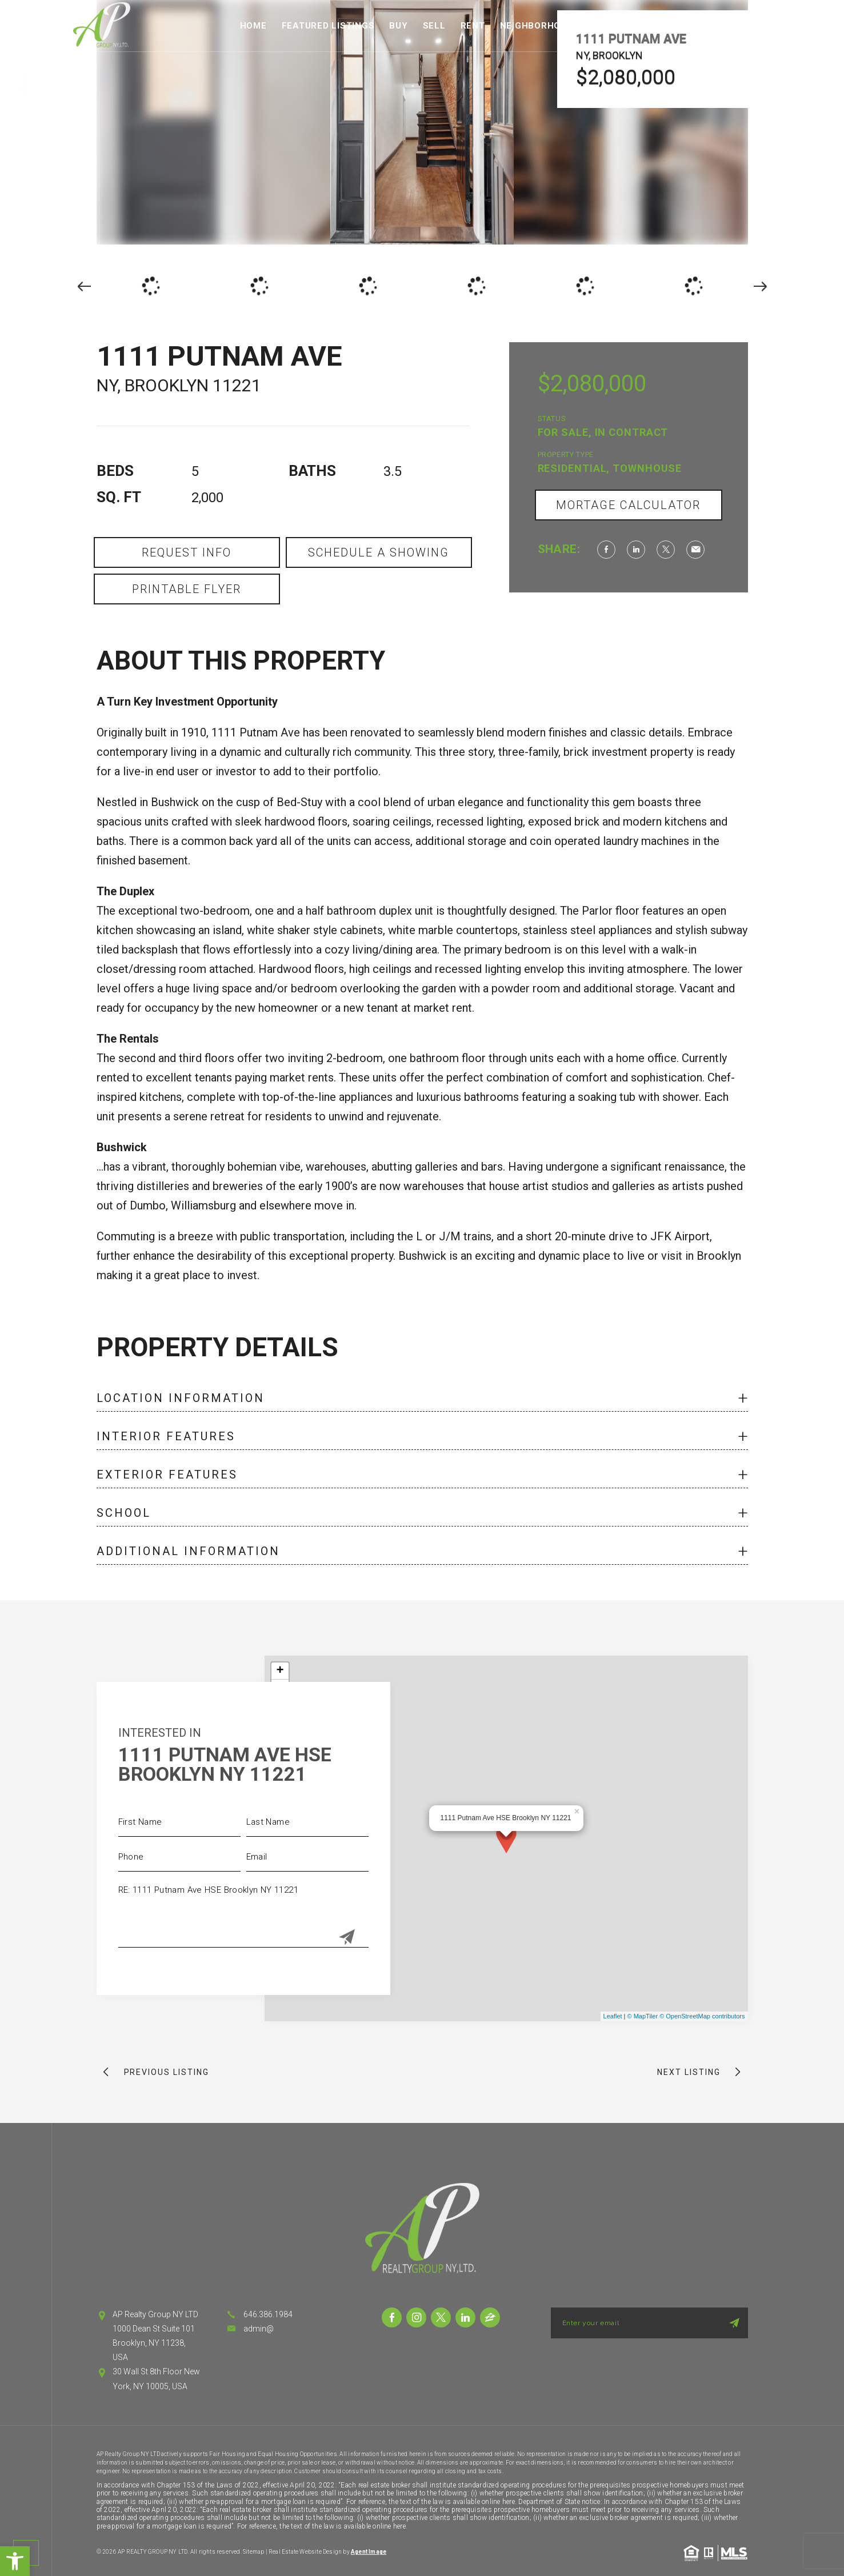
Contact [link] (743, 26)
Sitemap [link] (253, 2552)
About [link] (690, 26)
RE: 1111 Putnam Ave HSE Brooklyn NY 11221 (243, 1912)
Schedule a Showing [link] (378, 552)
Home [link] (253, 26)
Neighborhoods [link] (540, 26)
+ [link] (279, 1671)
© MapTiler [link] (642, 2016)
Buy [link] (398, 26)
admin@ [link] (258, 2328)
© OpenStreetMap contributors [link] (702, 2016)
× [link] (576, 1809)
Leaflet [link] (612, 2016)
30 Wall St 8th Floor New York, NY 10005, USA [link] (156, 2378)
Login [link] (795, 26)
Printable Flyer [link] (186, 589)
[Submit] (346, 1938)
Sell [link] (434, 26)
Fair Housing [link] (626, 26)
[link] (15, 2561)
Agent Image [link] (368, 2552)
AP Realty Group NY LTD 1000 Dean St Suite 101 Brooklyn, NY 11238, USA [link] (155, 2336)
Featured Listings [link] (328, 26)
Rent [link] (473, 26)
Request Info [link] (186, 552)
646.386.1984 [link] (268, 2314)
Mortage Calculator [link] (628, 505)
